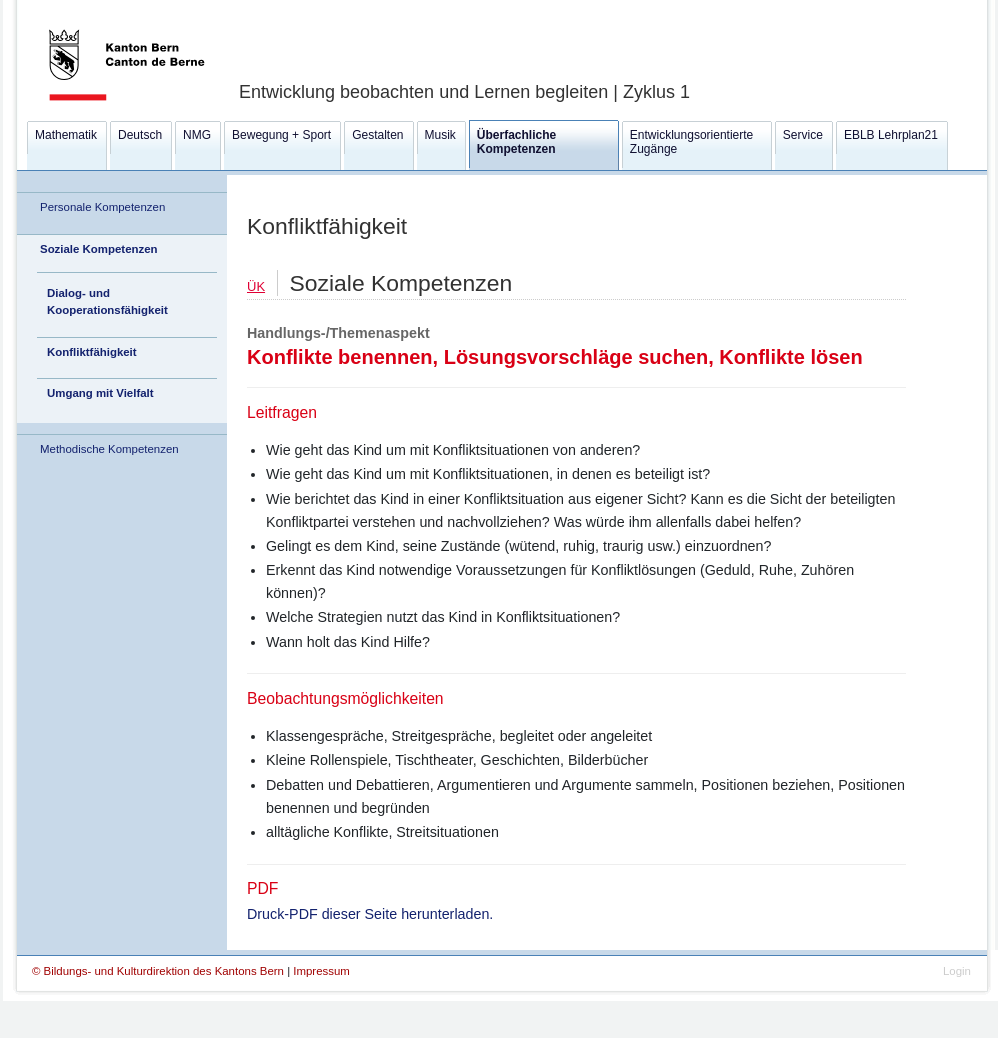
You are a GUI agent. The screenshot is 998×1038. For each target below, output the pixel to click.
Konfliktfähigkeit (92, 352)
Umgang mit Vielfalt (100, 393)
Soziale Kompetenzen (99, 249)
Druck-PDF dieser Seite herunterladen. (370, 914)
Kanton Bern (102, 7)
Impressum (321, 971)
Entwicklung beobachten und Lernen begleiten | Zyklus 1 (464, 92)
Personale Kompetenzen (102, 207)
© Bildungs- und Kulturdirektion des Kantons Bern (159, 971)
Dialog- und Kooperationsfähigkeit (107, 301)
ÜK (256, 286)
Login (957, 971)
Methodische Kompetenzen (109, 449)
